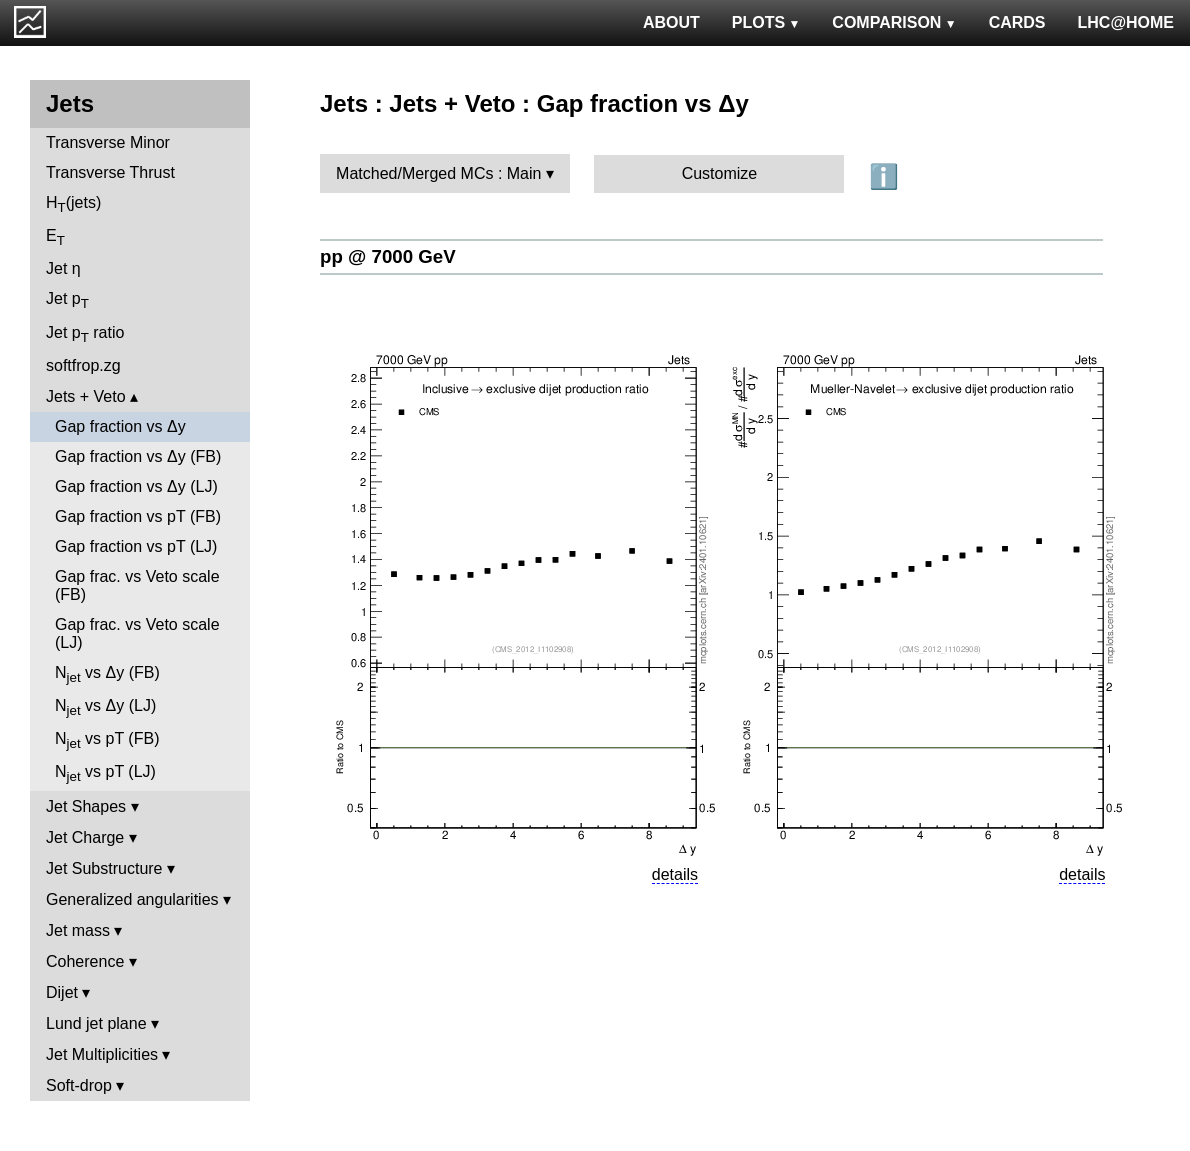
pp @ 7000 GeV (388, 256)
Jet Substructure (104, 868)
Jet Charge (85, 837)
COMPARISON (894, 22)
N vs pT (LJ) (105, 773)
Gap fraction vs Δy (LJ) (136, 486)
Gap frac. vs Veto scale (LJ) (137, 633)
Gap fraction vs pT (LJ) (136, 546)
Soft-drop (79, 1085)
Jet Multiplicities (102, 1054)
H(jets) (73, 204)
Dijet (62, 992)
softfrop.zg (83, 365)
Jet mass (78, 930)
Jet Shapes (86, 806)
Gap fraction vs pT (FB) (138, 516)
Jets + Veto (86, 396)
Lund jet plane (96, 1023)
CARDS (1017, 22)
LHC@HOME (1126, 22)
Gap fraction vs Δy (120, 426)
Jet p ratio (85, 334)
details (675, 874)
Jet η (63, 268)
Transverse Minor (108, 142)
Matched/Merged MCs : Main (438, 173)
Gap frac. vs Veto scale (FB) (137, 585)
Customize (720, 173)
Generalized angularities (132, 899)
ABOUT (671, 22)
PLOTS (766, 22)
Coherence (85, 961)
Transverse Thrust (110, 172)
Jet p (67, 300)
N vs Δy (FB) (107, 674)
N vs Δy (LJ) (105, 707)
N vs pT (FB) (107, 740)
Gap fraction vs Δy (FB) (138, 456)
